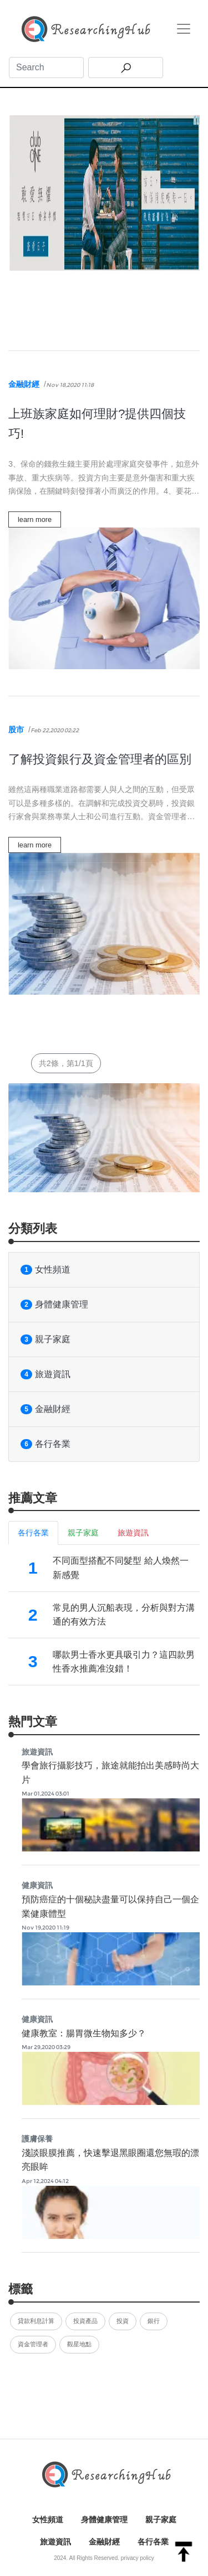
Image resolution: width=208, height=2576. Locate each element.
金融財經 (23, 384)
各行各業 (45, 1444)
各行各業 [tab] (33, 1532)
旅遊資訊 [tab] (133, 1532)
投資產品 (85, 2321)
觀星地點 (79, 2344)
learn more (35, 519)
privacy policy (137, 2558)
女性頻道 (45, 1270)
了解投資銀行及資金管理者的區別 (99, 759)
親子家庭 (45, 1339)
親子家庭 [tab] (83, 1532)
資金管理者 (33, 2344)
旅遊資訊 (45, 1374)
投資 (122, 2321)
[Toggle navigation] (183, 29)
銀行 (154, 2321)
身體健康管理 (54, 1305)
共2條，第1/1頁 (66, 1063)
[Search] (46, 67)
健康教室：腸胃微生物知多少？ (84, 2033)
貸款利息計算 (36, 2321)
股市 (16, 729)
